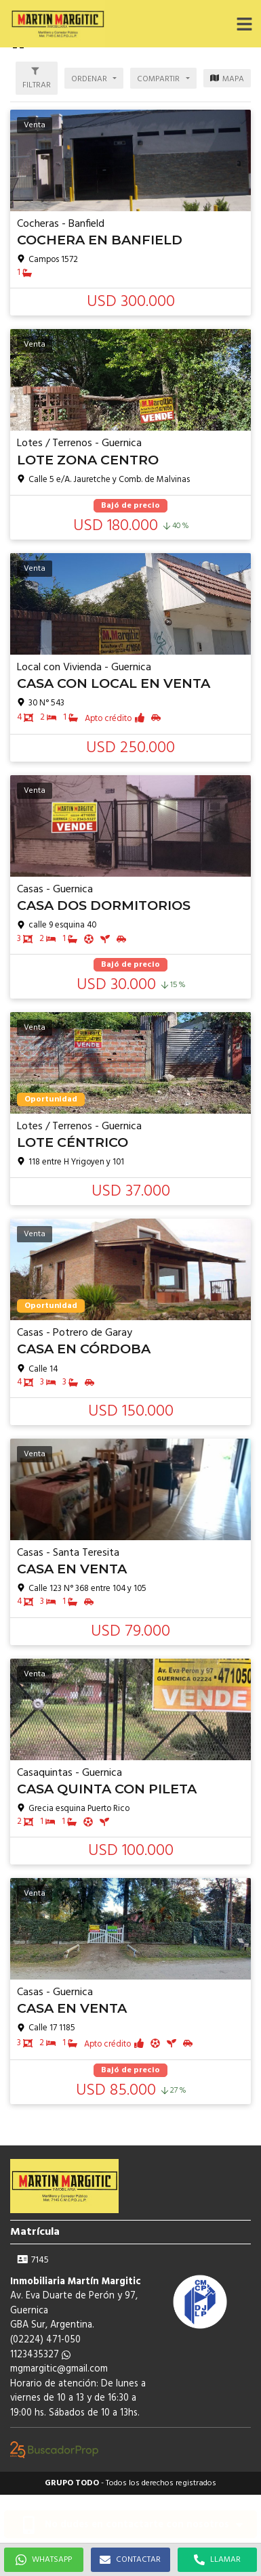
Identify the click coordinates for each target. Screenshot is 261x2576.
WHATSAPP (44, 2560)
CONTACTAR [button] (130, 2560)
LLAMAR (217, 2560)
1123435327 (40, 2355)
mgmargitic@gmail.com (59, 2369)
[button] (244, 24)
